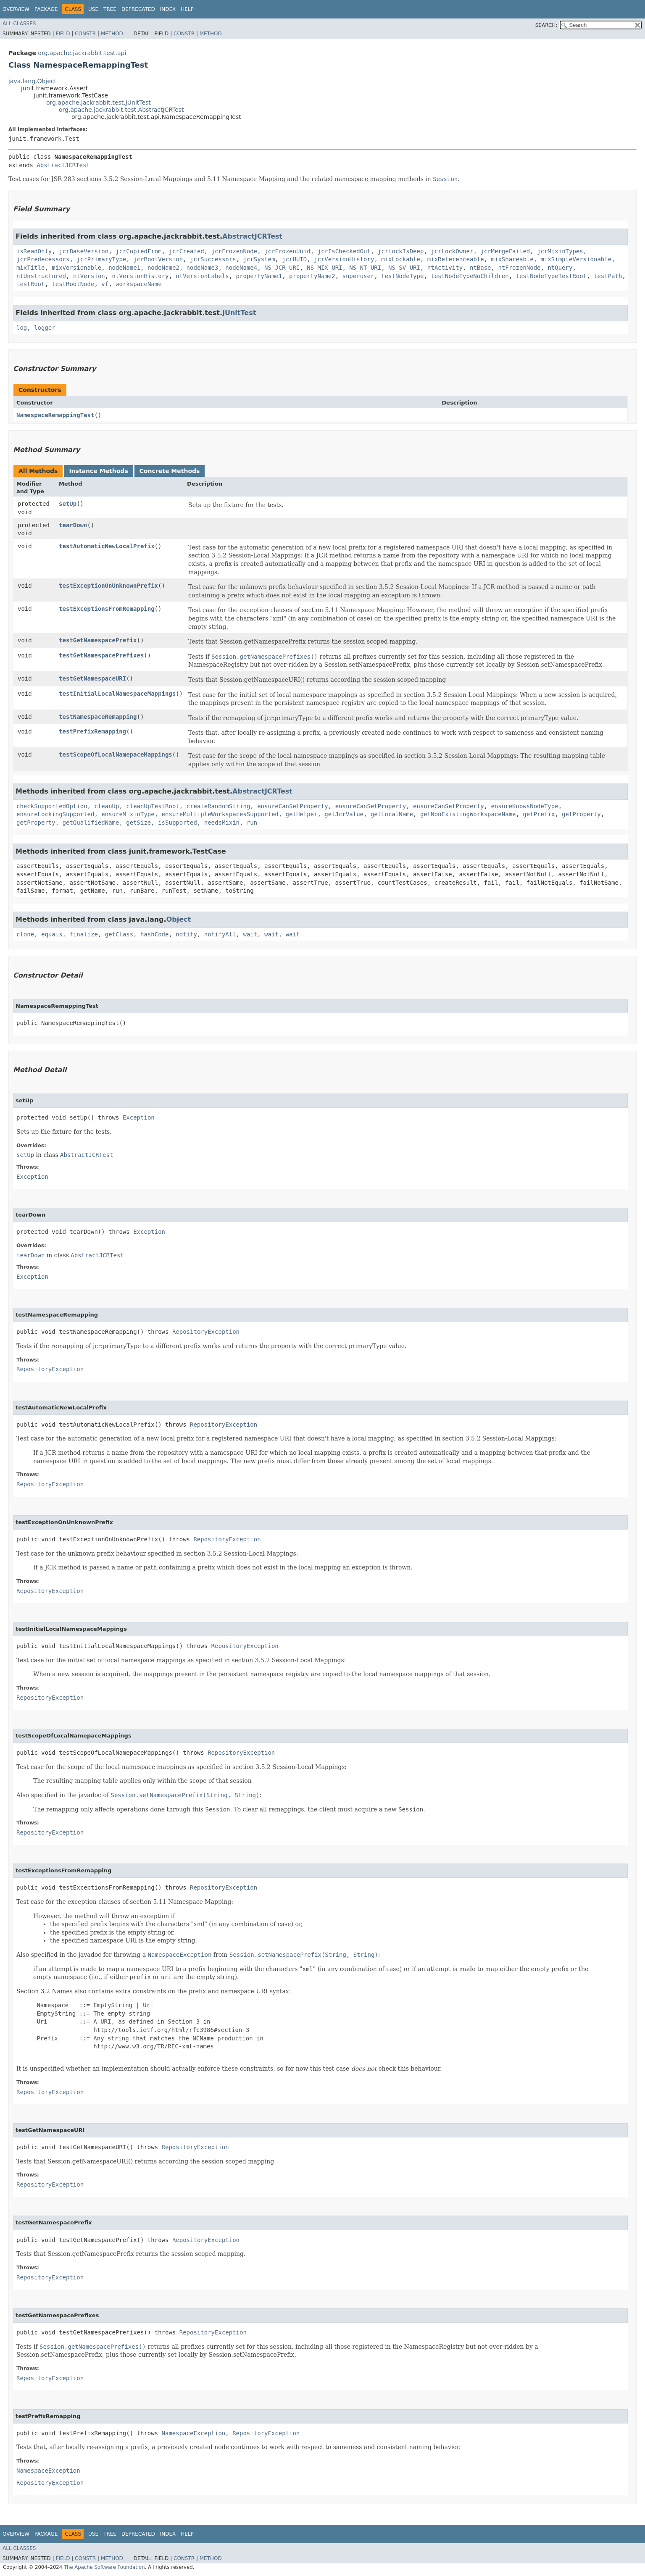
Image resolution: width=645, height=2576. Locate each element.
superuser (358, 276)
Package (46, 9)
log (21, 327)
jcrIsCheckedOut (344, 251)
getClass (119, 934)
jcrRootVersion (158, 259)
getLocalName (392, 814)
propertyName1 (259, 276)
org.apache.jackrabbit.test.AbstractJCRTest (121, 109)
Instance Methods (98, 471)
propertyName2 (312, 276)
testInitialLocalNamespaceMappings (117, 693)
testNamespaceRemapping (98, 716)
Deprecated (138, 9)
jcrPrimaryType (101, 259)
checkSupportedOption (51, 806)
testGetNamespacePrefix (98, 640)
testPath (608, 276)
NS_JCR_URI (282, 267)
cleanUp (106, 806)
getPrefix (539, 814)
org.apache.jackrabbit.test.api (82, 53)
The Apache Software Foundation (104, 2567)
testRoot (30, 284)
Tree (109, 9)
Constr (85, 34)
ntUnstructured (41, 276)
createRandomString (218, 806)
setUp (67, 503)
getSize (138, 822)
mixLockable (400, 259)
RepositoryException (206, 1331)
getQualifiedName (91, 822)
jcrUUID (294, 259)
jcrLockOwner (452, 251)
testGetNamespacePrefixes (101, 655)
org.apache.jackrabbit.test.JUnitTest (98, 102)
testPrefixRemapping (92, 731)
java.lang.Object (32, 81)
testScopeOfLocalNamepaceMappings (115, 754)
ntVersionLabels (202, 276)
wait (250, 934)
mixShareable (512, 259)
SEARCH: (546, 25)
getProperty (581, 814)
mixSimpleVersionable (576, 259)
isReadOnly (34, 251)
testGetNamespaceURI (92, 678)
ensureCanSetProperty (292, 806)
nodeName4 (241, 267)
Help (187, 9)
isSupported (177, 822)
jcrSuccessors (213, 259)
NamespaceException (194, 2433)
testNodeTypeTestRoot (551, 276)
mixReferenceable (455, 259)
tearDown (73, 525)
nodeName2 (163, 267)
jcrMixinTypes (560, 251)
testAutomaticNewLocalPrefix (107, 546)
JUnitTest (239, 313)
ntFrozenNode (519, 267)
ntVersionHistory (140, 276)
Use (93, 9)
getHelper (302, 814)
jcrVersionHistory (344, 259)
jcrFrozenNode (234, 251)
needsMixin (222, 822)
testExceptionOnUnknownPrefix (108, 585)
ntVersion (89, 276)
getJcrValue (343, 814)
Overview (16, 9)
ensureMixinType (127, 814)
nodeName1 (124, 267)
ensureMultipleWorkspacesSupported (220, 814)
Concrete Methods (170, 471)
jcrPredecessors (42, 259)
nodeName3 (203, 267)
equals (52, 934)
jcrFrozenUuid (287, 251)
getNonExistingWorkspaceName (468, 814)
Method (112, 34)
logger (44, 327)
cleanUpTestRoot (152, 806)
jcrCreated (186, 251)
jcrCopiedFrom (139, 251)
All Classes (19, 23)
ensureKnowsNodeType (524, 806)
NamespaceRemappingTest (55, 415)
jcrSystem (259, 259)
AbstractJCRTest (63, 165)
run (252, 822)
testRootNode (73, 284)
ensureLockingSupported (55, 814)
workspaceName (139, 284)
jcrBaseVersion (83, 251)
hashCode (154, 934)
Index (168, 9)
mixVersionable (76, 267)
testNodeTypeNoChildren (469, 276)
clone (25, 934)
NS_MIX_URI (324, 267)
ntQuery (560, 267)
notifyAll (220, 934)
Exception (139, 1117)
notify (186, 934)
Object (178, 919)
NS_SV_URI (404, 267)
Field (62, 34)
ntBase (480, 267)
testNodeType (402, 276)
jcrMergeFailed (505, 251)
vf (104, 284)
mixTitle (30, 267)
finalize (83, 934)
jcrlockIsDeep (401, 251)
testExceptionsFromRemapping (107, 608)
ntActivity (445, 267)
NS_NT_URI (365, 267)
